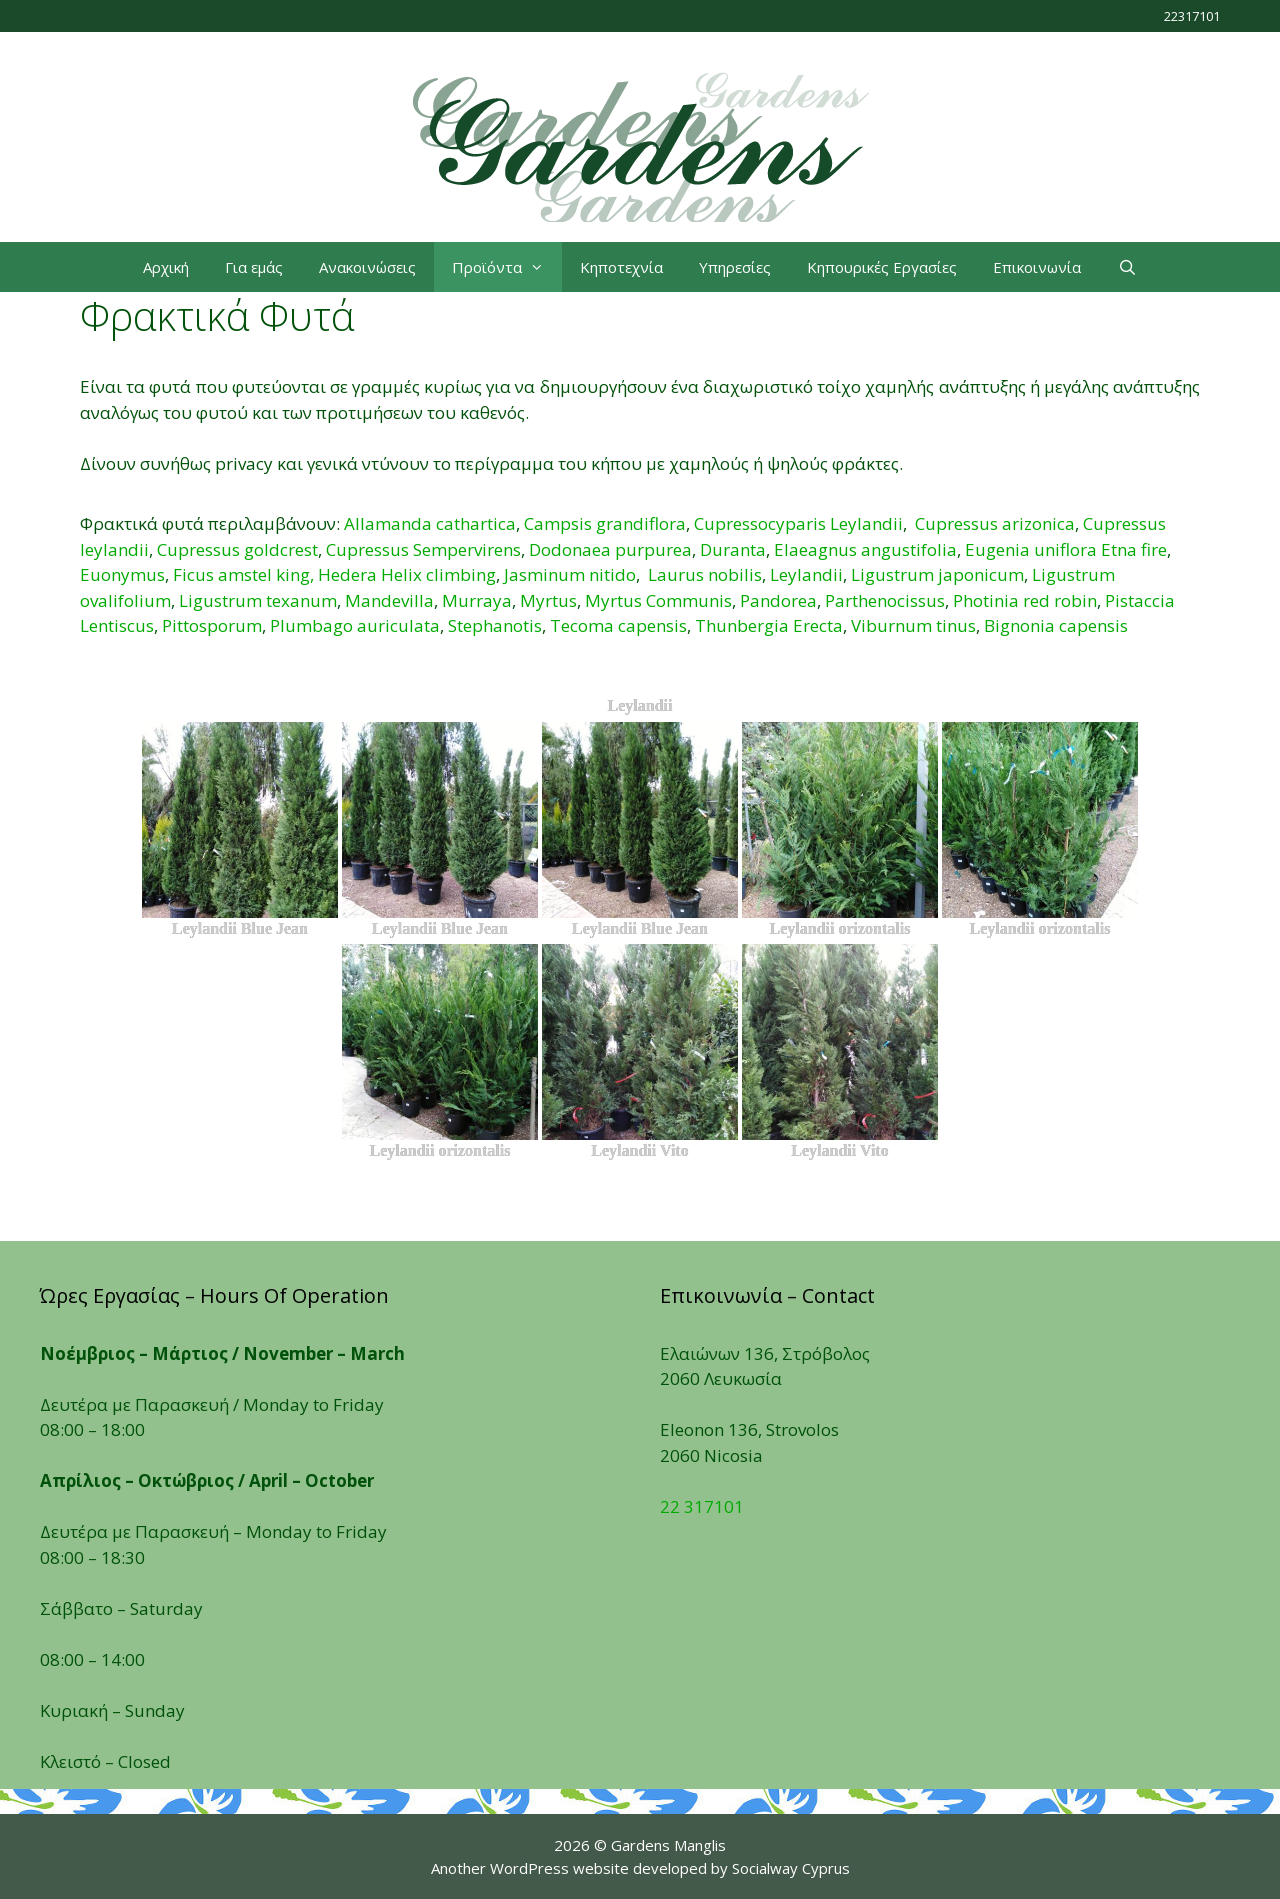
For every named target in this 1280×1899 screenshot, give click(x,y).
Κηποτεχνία (621, 267)
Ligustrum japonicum (937, 574)
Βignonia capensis (1056, 625)
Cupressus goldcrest (237, 549)
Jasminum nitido (570, 574)
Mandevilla (389, 600)
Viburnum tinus (913, 625)
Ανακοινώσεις (367, 267)
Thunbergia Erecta (769, 625)
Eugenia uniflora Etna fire (1066, 549)
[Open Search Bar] (1126, 267)
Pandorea (778, 600)
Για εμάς (254, 267)
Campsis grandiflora (605, 523)
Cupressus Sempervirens (423, 549)
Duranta (733, 549)
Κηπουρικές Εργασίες (882, 267)
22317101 (1192, 16)
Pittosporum (212, 625)
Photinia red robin (1025, 600)
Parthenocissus (885, 600)
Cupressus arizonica (995, 523)
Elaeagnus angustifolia (865, 549)
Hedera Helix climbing (407, 574)
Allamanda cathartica (430, 523)
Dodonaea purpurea (610, 549)
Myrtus (548, 600)
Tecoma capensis (618, 625)
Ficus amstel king (241, 574)
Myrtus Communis (658, 600)
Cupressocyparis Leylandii (798, 523)
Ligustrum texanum (258, 600)
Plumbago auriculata (355, 625)
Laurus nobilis (705, 574)
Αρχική (166, 267)
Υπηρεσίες (735, 267)
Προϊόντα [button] (507, 267)
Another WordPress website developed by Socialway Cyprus (640, 1868)
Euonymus (122, 574)
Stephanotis (495, 625)
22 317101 (702, 1506)
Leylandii (806, 574)
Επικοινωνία (1037, 267)
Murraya (477, 600)
